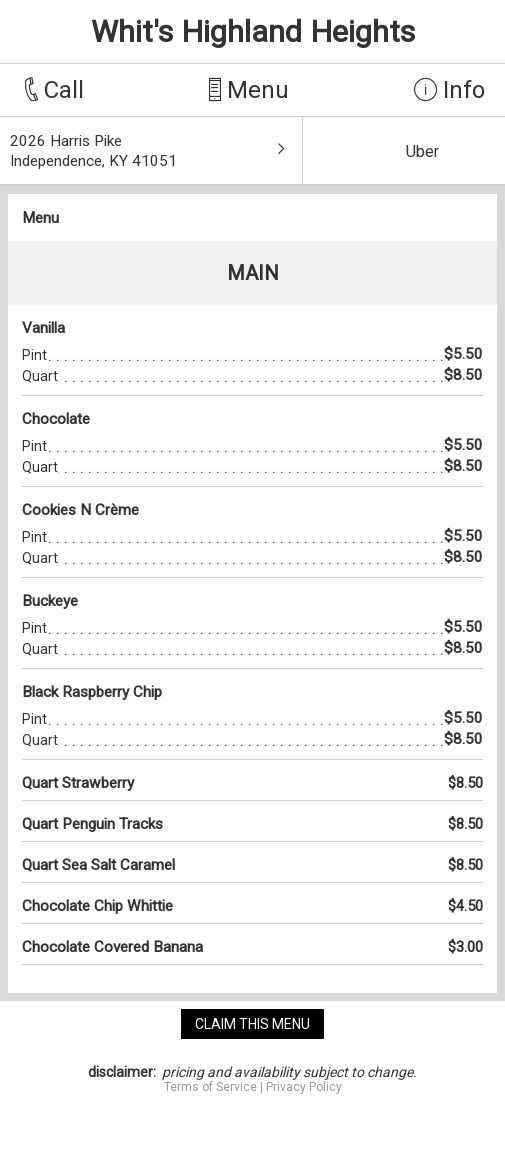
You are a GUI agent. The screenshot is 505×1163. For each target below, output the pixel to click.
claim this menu (252, 1024)
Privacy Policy (304, 1087)
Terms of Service (210, 1087)
